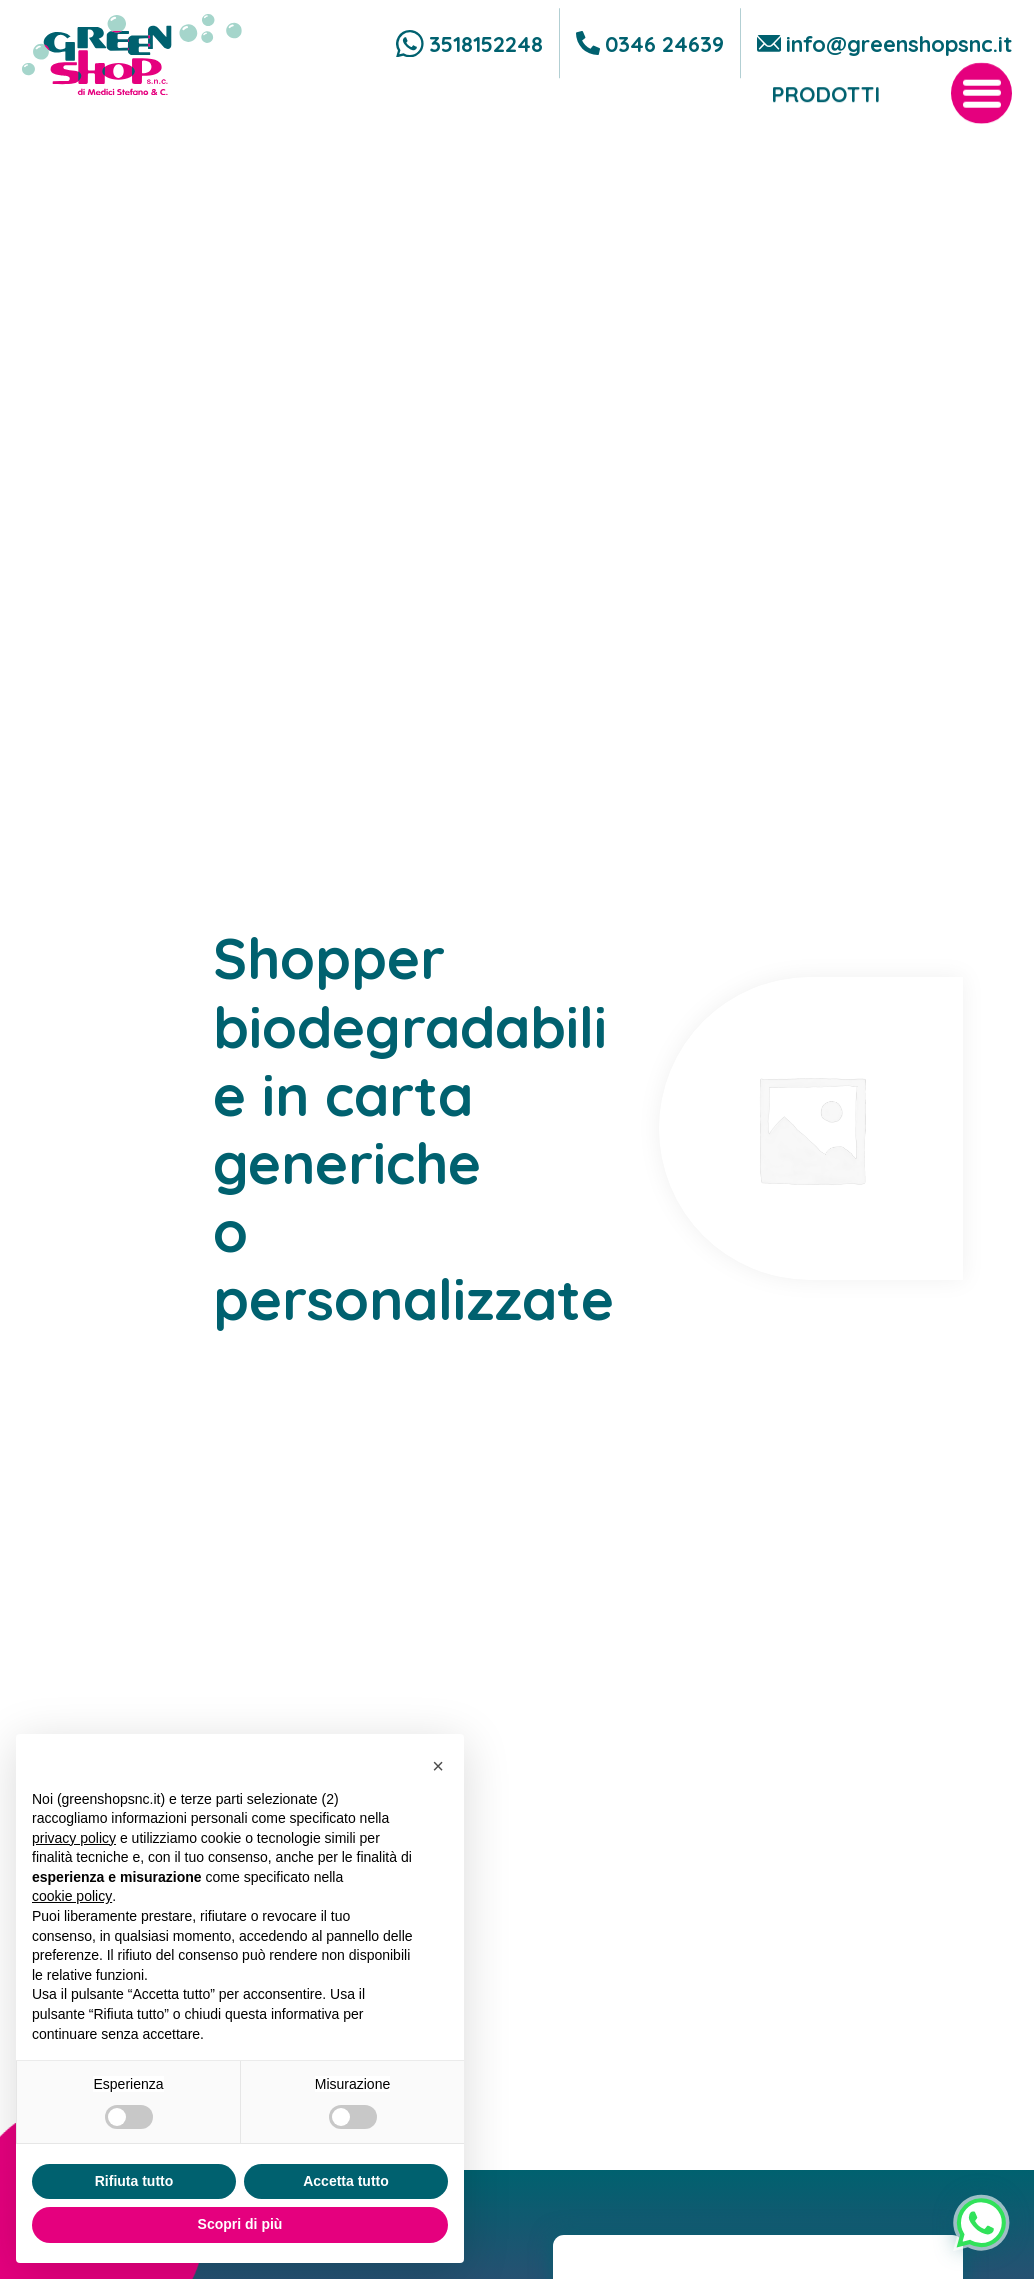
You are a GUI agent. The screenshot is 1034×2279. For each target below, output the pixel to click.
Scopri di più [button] (240, 2224)
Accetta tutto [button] (346, 2181)
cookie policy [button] (72, 1896)
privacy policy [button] (74, 1838)
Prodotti (825, 139)
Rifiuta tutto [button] (134, 2181)
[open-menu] (981, 139)
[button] (438, 1766)
